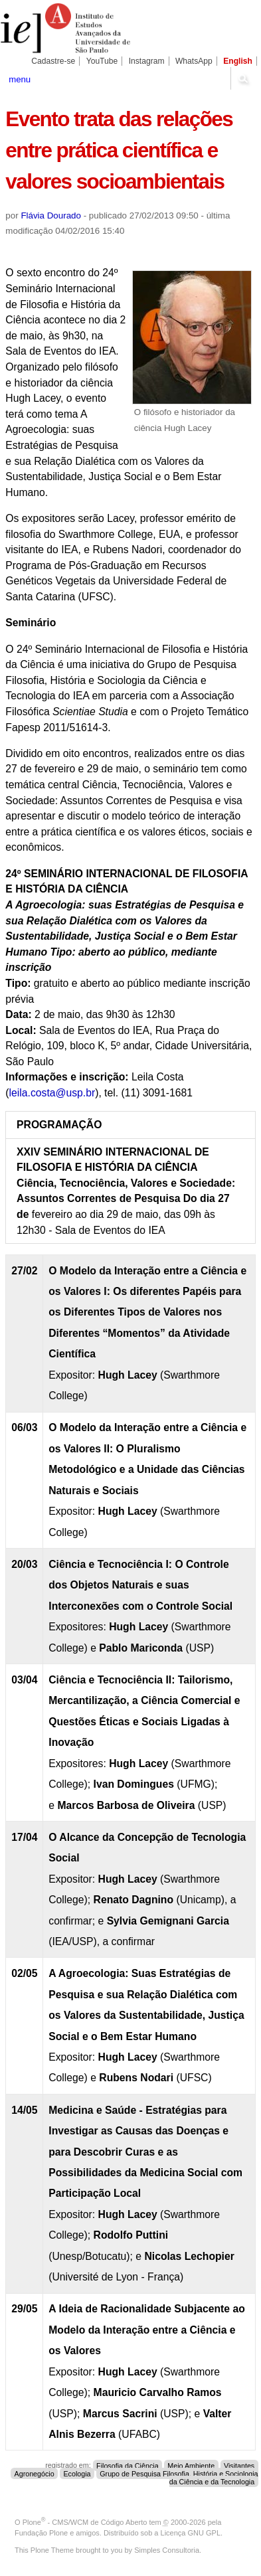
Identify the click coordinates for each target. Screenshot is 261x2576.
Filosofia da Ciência (127, 2465)
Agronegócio (34, 2473)
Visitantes (239, 2465)
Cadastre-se (53, 61)
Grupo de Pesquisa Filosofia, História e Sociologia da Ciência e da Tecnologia (179, 2477)
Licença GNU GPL (190, 2533)
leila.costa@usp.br (52, 1092)
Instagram (147, 61)
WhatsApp (194, 61)
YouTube (102, 61)
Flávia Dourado (51, 215)
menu (20, 79)
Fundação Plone (41, 2533)
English (237, 61)
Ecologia (76, 2473)
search (242, 78)
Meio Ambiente (191, 2465)
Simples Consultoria (166, 2550)
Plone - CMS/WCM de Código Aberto (85, 2522)
